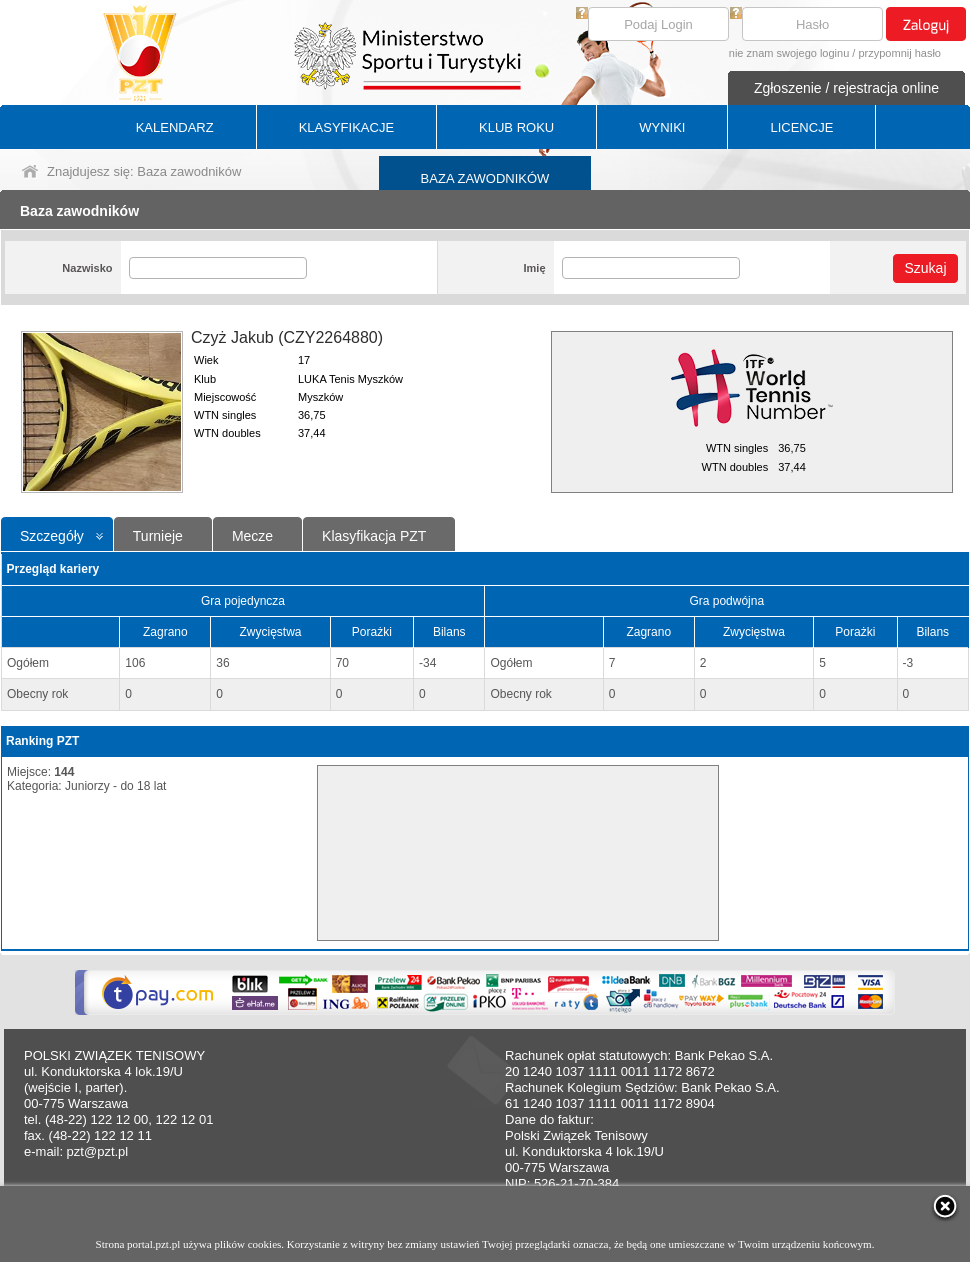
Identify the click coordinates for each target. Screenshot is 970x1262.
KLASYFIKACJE (346, 127)
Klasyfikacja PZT (374, 536)
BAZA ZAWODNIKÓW (485, 178)
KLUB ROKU (516, 127)
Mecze (252, 536)
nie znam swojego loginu (789, 53)
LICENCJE (801, 127)
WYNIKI (662, 127)
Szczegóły (52, 536)
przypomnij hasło (899, 53)
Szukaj (925, 268)
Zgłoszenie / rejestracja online (846, 88)
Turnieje (158, 536)
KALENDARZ (175, 127)
